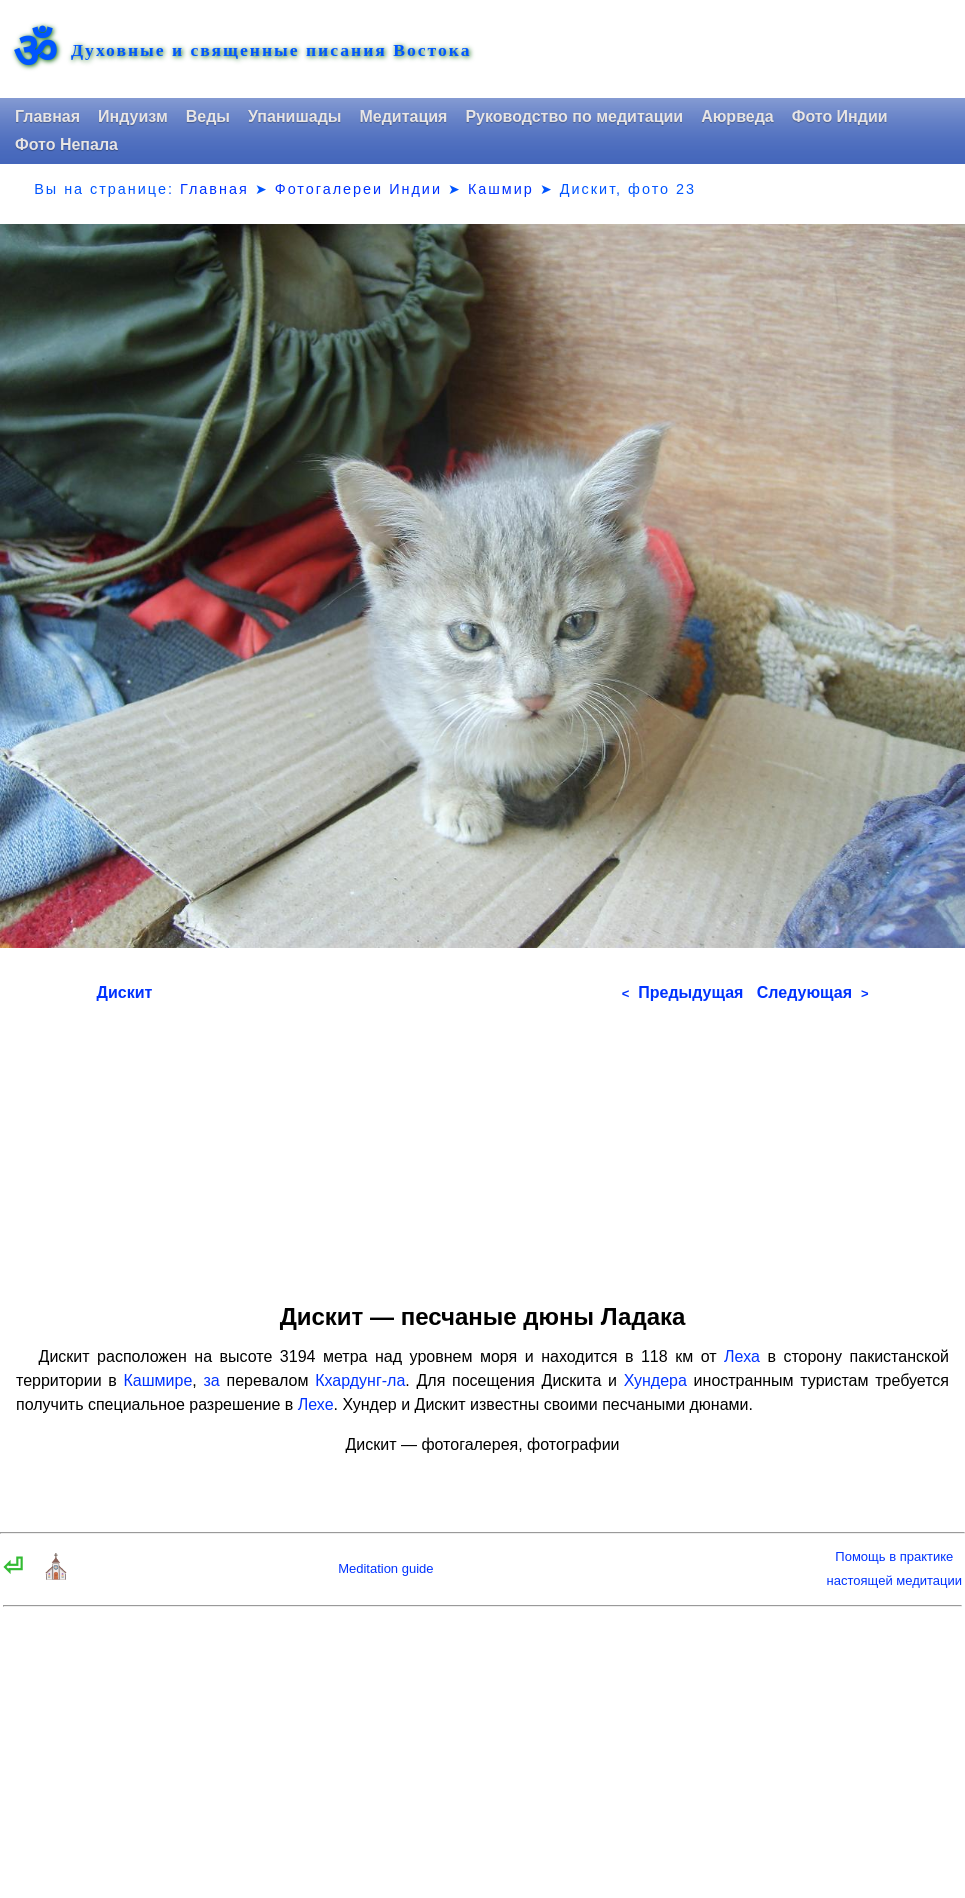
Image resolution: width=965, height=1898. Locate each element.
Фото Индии (840, 116)
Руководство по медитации (574, 116)
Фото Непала (66, 144)
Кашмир (501, 189)
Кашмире (158, 1380)
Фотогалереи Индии (358, 189)
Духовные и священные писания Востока (271, 51)
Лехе (316, 1404)
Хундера (655, 1380)
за (212, 1380)
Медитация (403, 116)
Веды (208, 116)
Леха (742, 1356)
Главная (47, 116)
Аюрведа (737, 116)
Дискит (125, 992)
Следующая (813, 992)
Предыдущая (683, 992)
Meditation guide (385, 1568)
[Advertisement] (483, 1146)
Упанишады (294, 116)
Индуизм (133, 116)
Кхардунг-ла (360, 1380)
